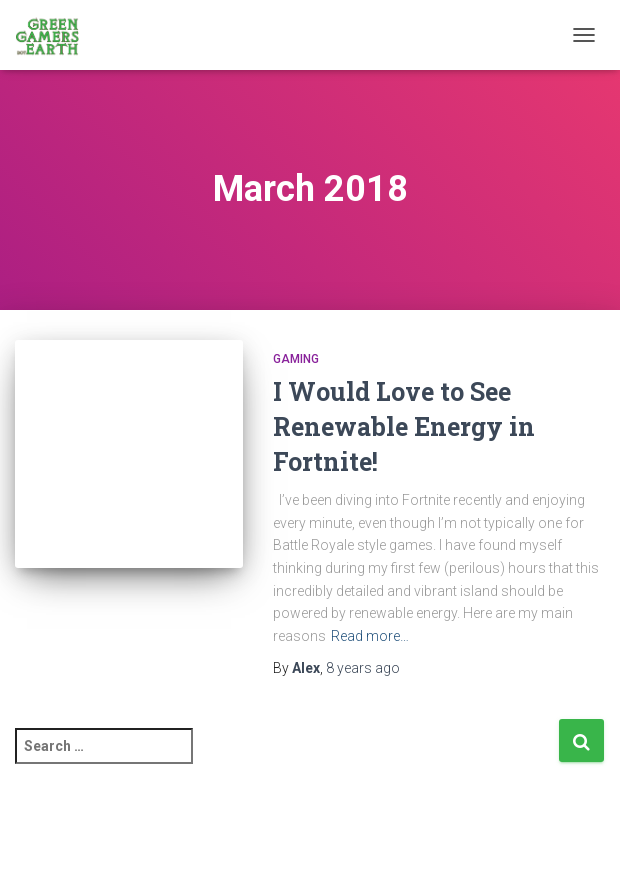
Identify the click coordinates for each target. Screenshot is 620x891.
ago (363, 668)
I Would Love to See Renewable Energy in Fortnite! (404, 426)
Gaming (296, 359)
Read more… (370, 636)
